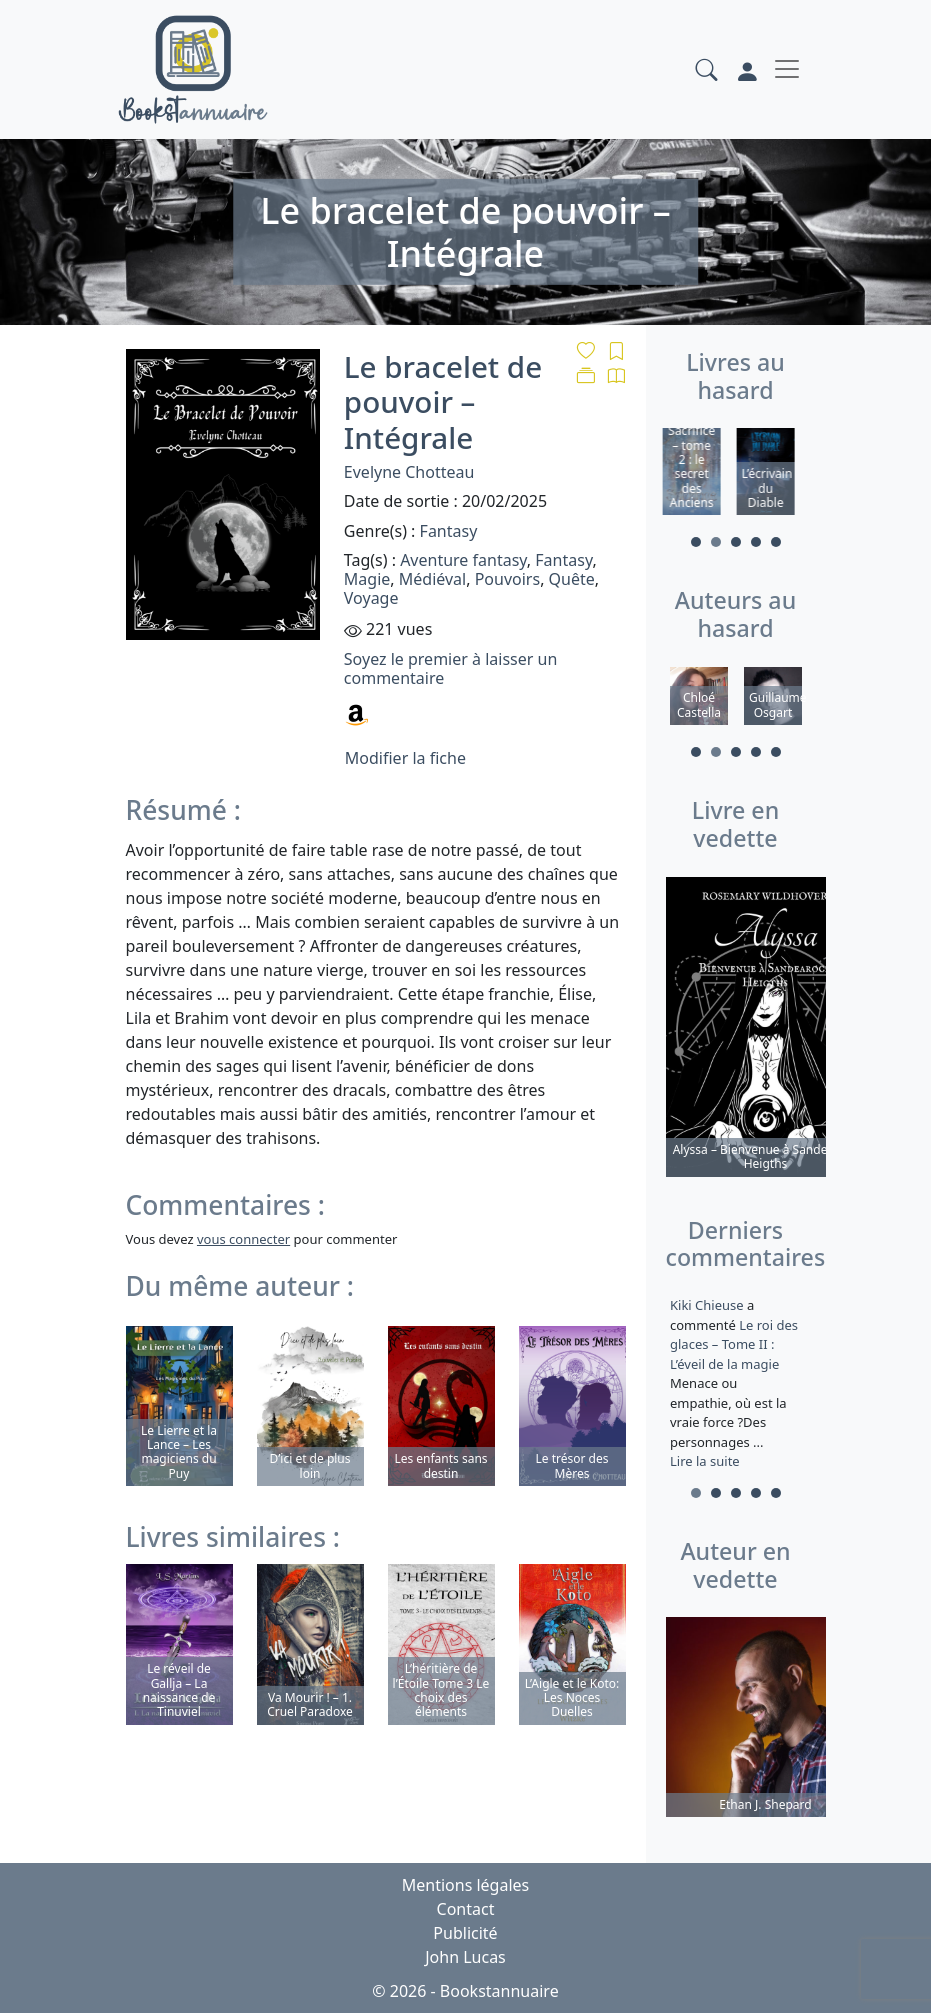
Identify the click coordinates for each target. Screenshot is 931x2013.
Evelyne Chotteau (409, 472)
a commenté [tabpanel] (736, 1383)
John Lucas (465, 1957)
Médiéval (432, 579)
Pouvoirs (507, 579)
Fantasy (449, 531)
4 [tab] (756, 542)
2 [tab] (716, 542)
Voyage (371, 598)
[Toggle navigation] (787, 69)
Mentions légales (466, 1885)
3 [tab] (736, 542)
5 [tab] (776, 542)
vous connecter (243, 1239)
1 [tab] (696, 542)
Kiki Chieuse (708, 1305)
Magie (367, 579)
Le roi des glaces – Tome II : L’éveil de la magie (734, 1344)
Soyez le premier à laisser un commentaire (450, 668)
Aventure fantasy (463, 560)
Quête (572, 579)
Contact (466, 1909)
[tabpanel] (699, 474)
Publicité (465, 1933)
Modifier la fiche (405, 758)
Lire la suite (705, 1461)
